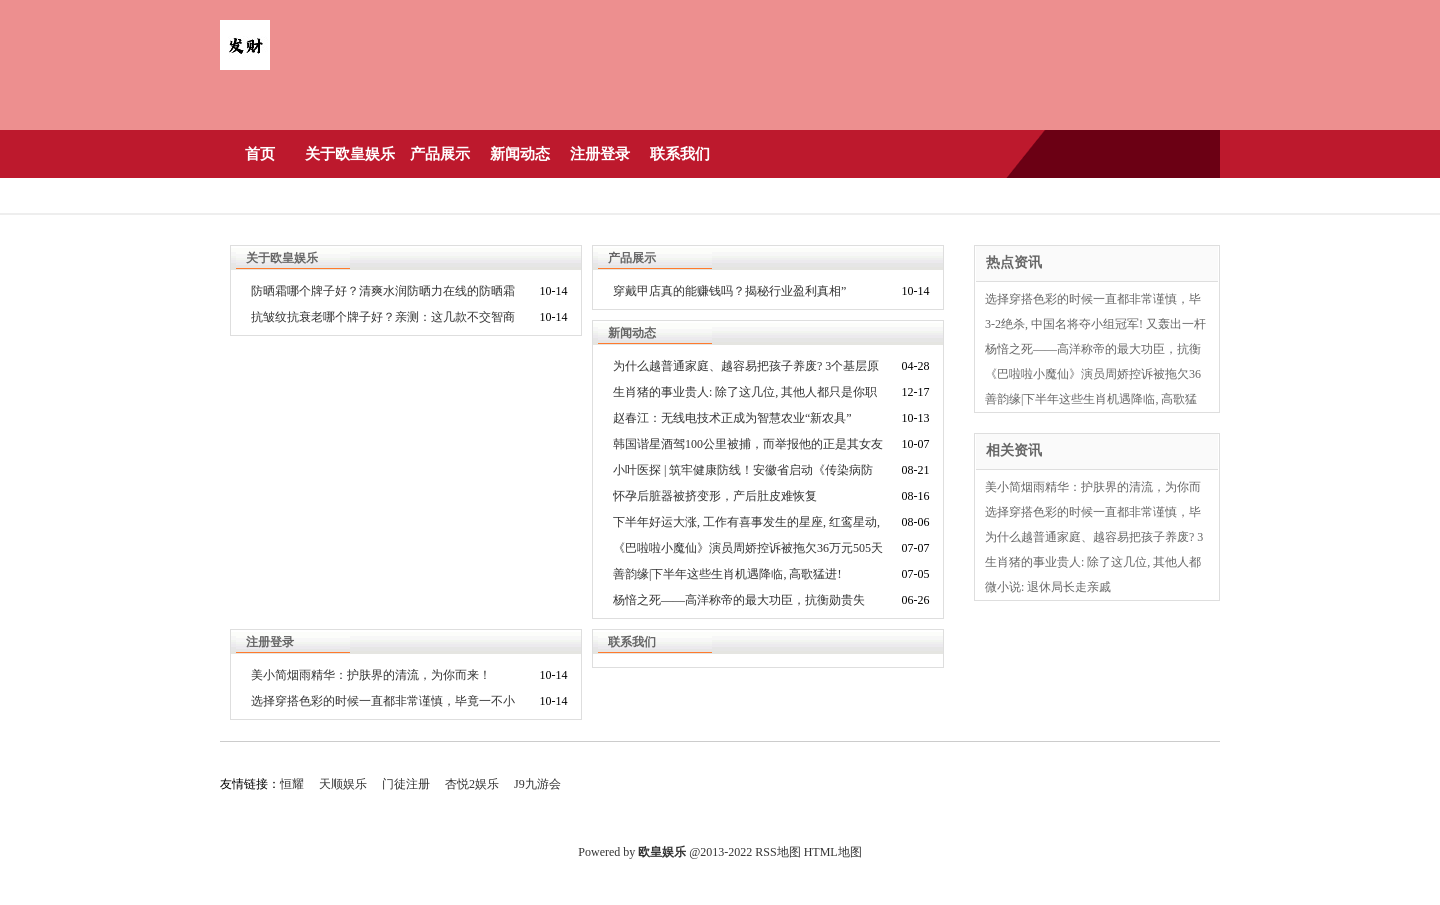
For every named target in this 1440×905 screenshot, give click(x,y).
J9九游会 (537, 784)
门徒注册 (406, 784)
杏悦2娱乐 (472, 784)
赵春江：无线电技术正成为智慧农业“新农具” (732, 418)
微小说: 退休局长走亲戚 (1048, 587)
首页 (260, 154)
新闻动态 (520, 154)
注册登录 (600, 154)
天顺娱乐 (343, 784)
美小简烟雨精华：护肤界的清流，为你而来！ (371, 675)
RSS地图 (777, 852)
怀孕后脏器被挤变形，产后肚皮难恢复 (715, 496)
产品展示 (440, 154)
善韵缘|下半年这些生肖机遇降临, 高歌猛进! (727, 574)
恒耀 (292, 784)
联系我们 (680, 154)
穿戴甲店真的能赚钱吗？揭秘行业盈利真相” (729, 291)
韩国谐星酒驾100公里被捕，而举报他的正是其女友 (748, 444)
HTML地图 (833, 852)
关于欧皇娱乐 (350, 154)
